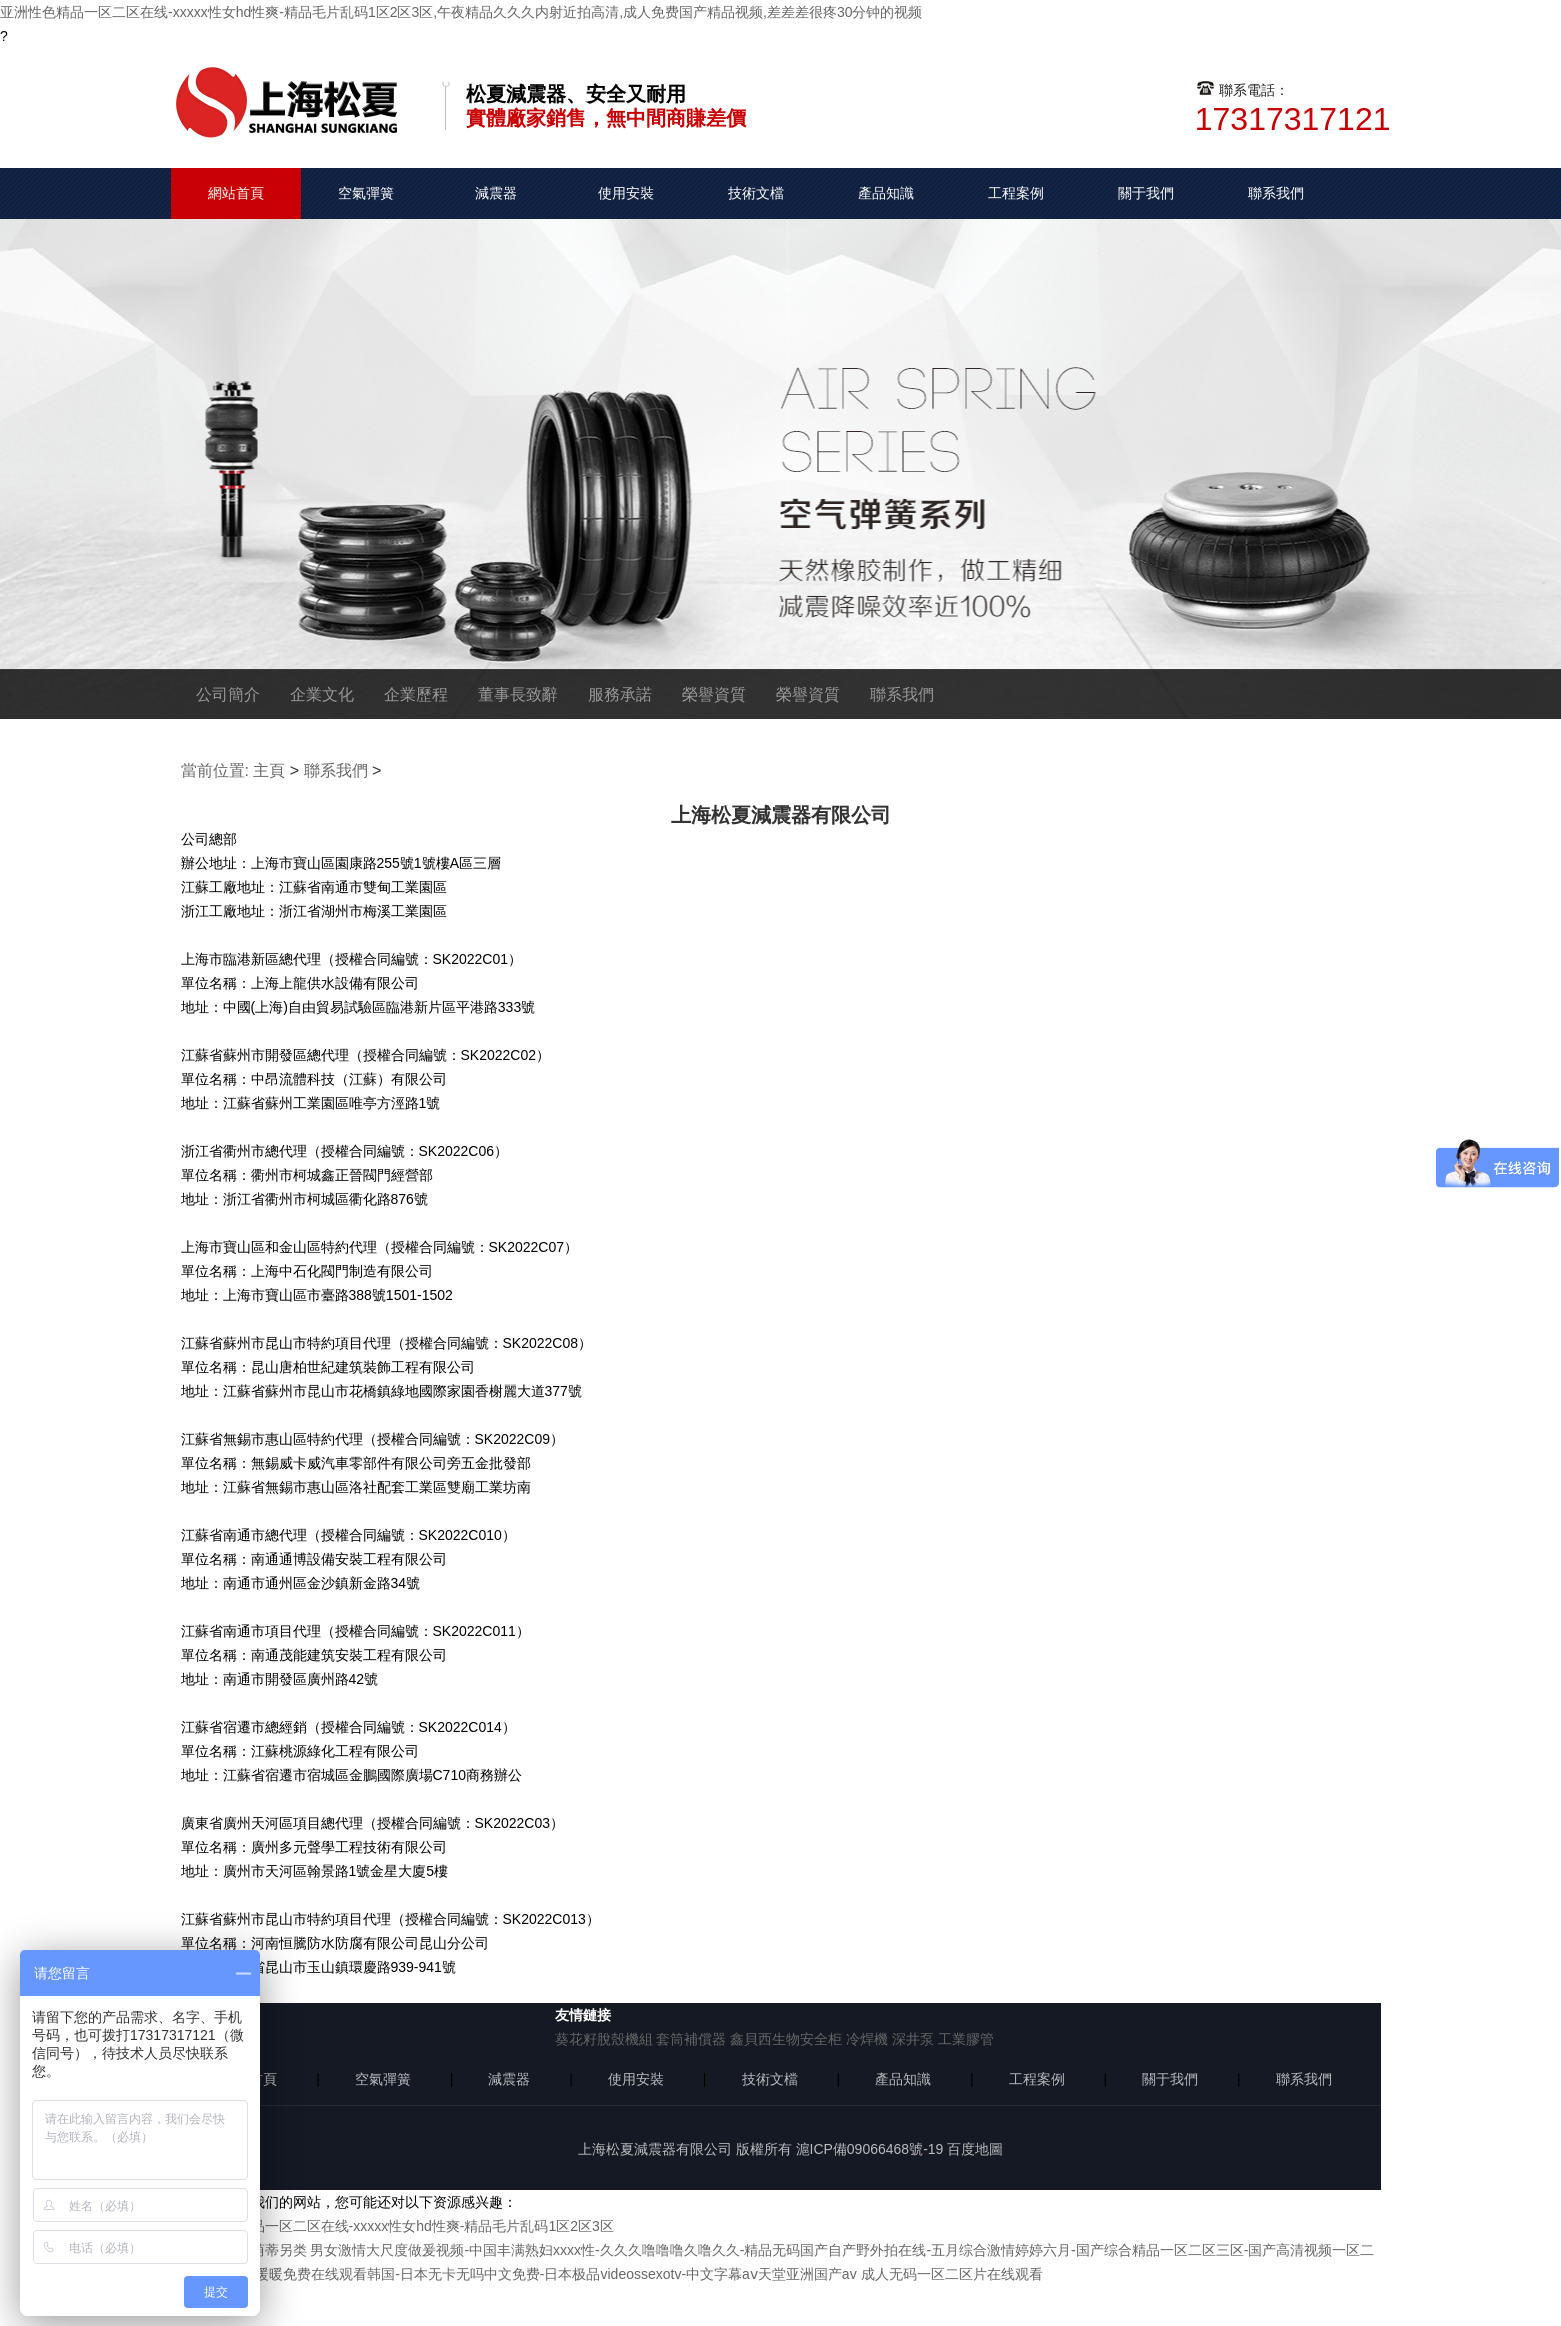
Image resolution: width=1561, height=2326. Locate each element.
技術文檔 (756, 193)
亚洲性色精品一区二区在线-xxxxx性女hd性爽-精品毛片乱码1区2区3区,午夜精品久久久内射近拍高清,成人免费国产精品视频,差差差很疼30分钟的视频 (461, 12)
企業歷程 (416, 694)
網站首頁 (236, 193)
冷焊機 (867, 2039)
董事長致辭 (518, 694)
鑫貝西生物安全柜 (786, 2039)
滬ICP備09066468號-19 (870, 2149)
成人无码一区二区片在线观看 (952, 2274)
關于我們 (1146, 193)
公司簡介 (228, 694)
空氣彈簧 (366, 193)
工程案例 (1016, 193)
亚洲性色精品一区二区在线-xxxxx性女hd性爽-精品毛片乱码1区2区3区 (397, 2226)
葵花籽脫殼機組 (604, 2039)
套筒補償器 (691, 2039)
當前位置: (215, 770)
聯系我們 (1276, 193)
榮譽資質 (714, 694)
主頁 (269, 770)
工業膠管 (966, 2039)
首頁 (263, 2079)
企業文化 (322, 694)
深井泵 (913, 2039)
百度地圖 (975, 2149)
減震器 (496, 193)
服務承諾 (620, 694)
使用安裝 (626, 193)
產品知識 (886, 193)
